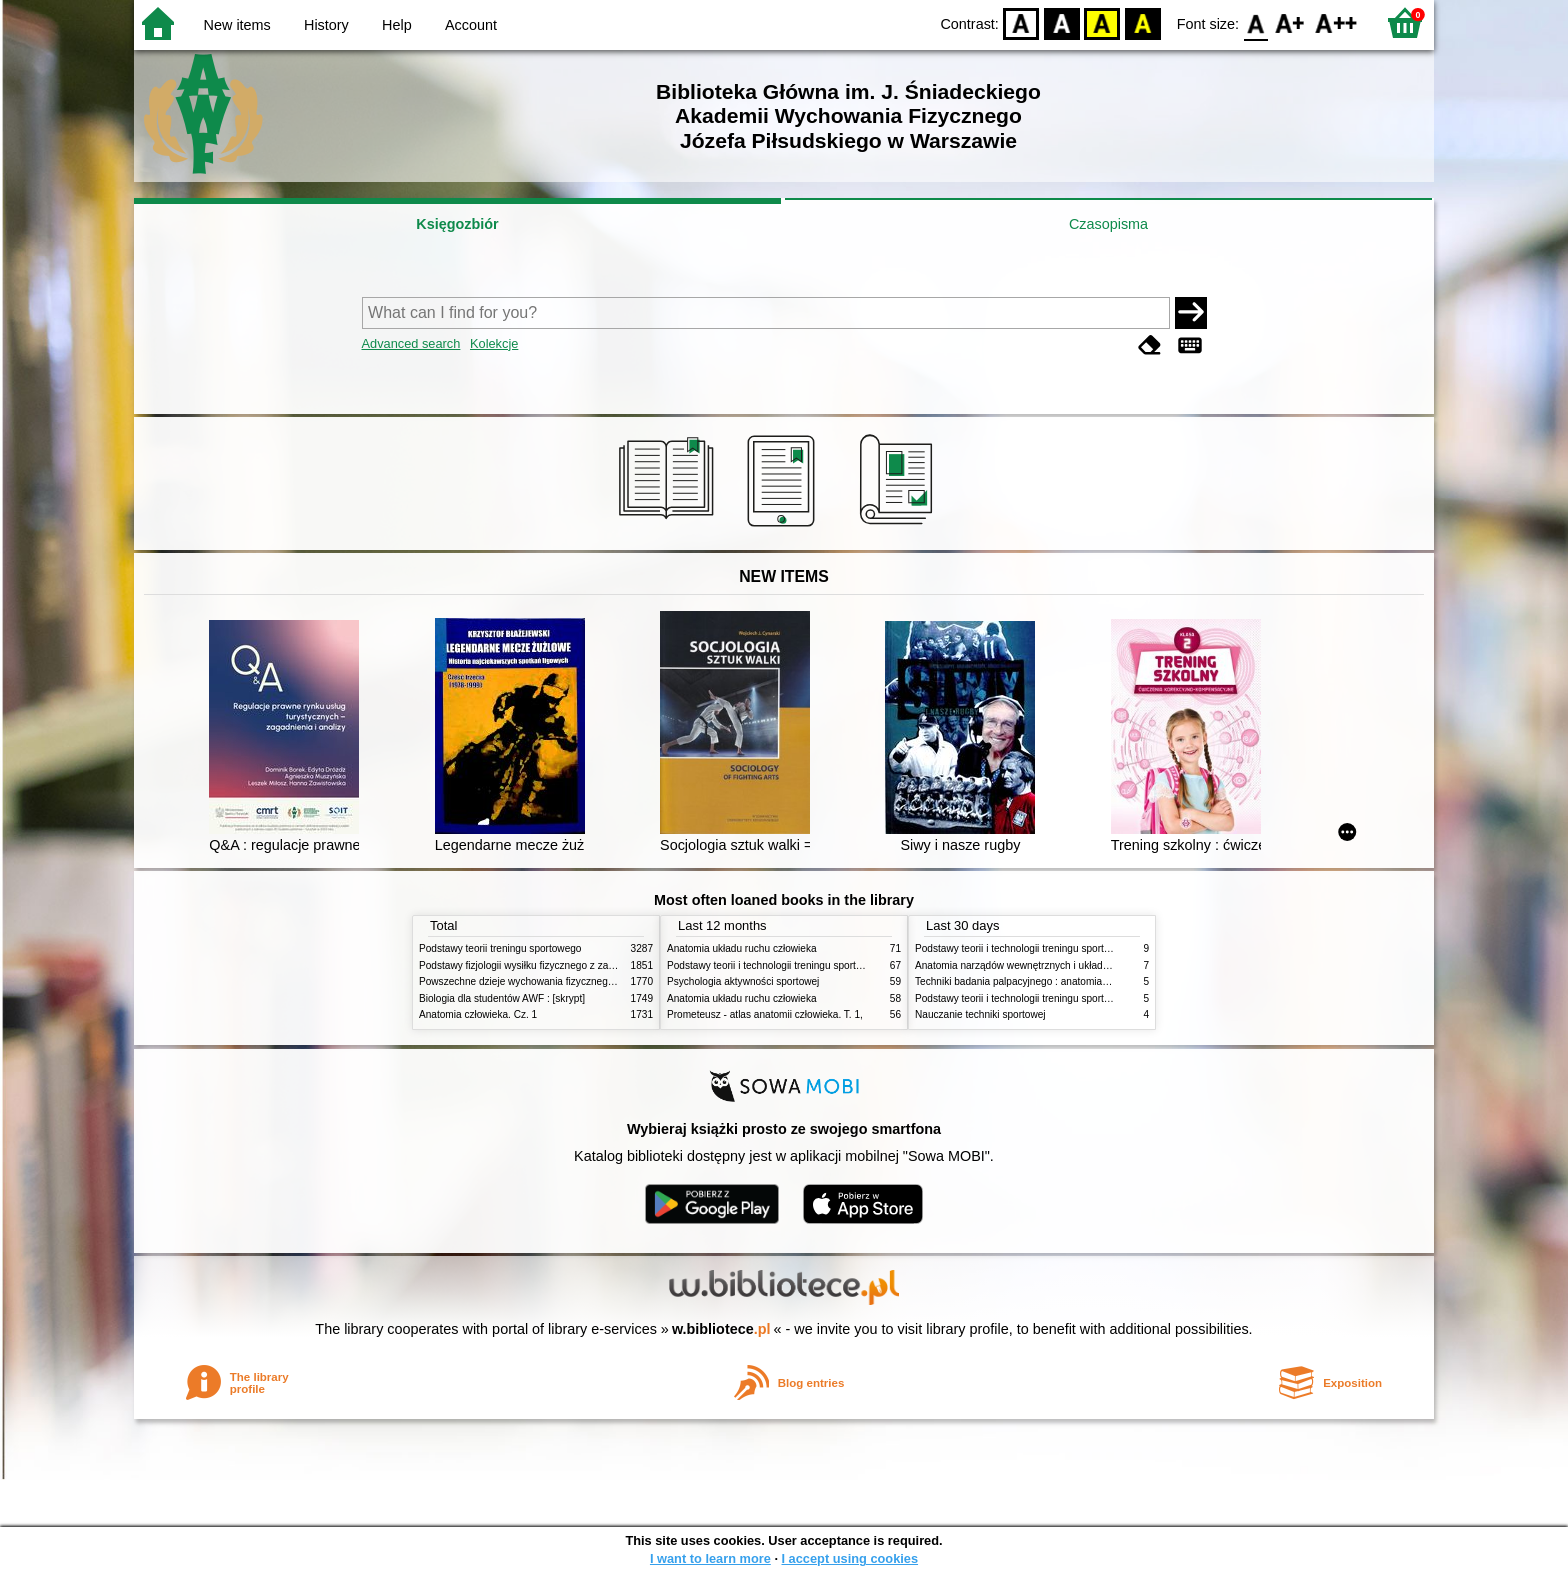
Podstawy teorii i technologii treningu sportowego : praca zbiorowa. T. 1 (1073, 998)
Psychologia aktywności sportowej (743, 981)
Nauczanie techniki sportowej (980, 1014)
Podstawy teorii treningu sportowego (500, 948)
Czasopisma (1108, 224)
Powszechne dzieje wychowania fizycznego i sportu (534, 981)
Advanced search (411, 343)
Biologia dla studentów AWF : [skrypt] (502, 998)
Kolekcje (494, 343)
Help (397, 25)
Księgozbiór (457, 224)
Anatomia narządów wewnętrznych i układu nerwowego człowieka (1062, 965)
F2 (1336, 22)
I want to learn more (710, 1558)
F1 (1290, 22)
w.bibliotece (721, 1329)
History (326, 25)
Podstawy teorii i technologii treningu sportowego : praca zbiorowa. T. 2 (825, 965)
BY (1142, 22)
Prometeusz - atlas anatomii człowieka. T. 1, (765, 1014)
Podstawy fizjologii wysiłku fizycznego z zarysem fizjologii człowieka (570, 965)
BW (1062, 22)
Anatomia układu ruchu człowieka (742, 948)
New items (237, 25)
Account (471, 25)
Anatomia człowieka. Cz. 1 (478, 1014)
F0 (1255, 22)
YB (1102, 22)
